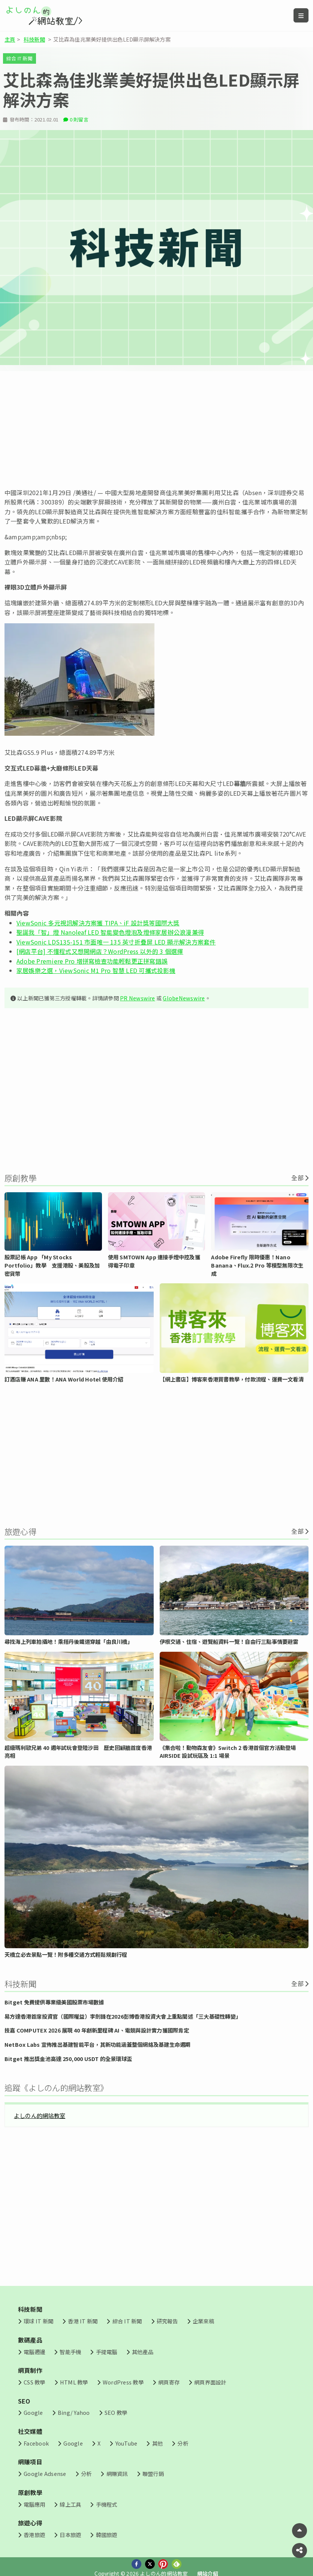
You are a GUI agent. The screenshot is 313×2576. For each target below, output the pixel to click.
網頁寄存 (169, 2382)
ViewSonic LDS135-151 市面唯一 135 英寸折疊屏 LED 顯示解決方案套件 (116, 941)
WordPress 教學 (123, 2382)
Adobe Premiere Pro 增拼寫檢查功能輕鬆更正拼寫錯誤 (92, 960)
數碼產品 (30, 2339)
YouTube (126, 2443)
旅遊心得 (30, 2522)
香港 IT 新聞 (82, 2321)
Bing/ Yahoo (74, 2412)
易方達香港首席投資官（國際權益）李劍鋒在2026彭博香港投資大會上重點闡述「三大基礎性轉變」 (122, 2016)
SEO (24, 2400)
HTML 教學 (74, 2382)
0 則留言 (79, 119)
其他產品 (142, 2352)
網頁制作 (30, 2370)
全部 (297, 1177)
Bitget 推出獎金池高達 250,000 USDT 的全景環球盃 (68, 2059)
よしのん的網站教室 (39, 2115)
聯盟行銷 (153, 2473)
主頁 (9, 39)
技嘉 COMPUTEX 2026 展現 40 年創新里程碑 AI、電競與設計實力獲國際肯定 (96, 2030)
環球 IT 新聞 (38, 2321)
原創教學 (30, 2492)
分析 (182, 2443)
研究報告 (167, 2321)
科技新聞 (34, 39)
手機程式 (106, 2504)
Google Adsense (45, 2473)
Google (33, 2412)
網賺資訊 (117, 2473)
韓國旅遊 (106, 2535)
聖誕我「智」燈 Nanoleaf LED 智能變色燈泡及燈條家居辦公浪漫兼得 (110, 932)
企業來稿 (203, 2321)
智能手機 (70, 2352)
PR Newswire (137, 998)
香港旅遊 (34, 2535)
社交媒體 (30, 2431)
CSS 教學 (34, 2382)
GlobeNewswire (184, 998)
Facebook (36, 2443)
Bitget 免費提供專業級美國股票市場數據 (54, 2002)
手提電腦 (106, 2352)
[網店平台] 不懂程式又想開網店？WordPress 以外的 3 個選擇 (99, 951)
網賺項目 (30, 2461)
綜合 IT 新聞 (19, 58)
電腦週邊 (34, 2352)
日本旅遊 (70, 2535)
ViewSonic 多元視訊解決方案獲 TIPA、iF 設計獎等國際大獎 (98, 922)
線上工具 (70, 2504)
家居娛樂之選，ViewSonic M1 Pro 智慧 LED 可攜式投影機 (95, 970)
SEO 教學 (116, 2412)
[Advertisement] (156, 429)
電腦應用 (34, 2504)
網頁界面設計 (210, 2382)
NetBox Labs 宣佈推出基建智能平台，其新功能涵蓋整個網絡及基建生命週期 (97, 2044)
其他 (157, 2443)
